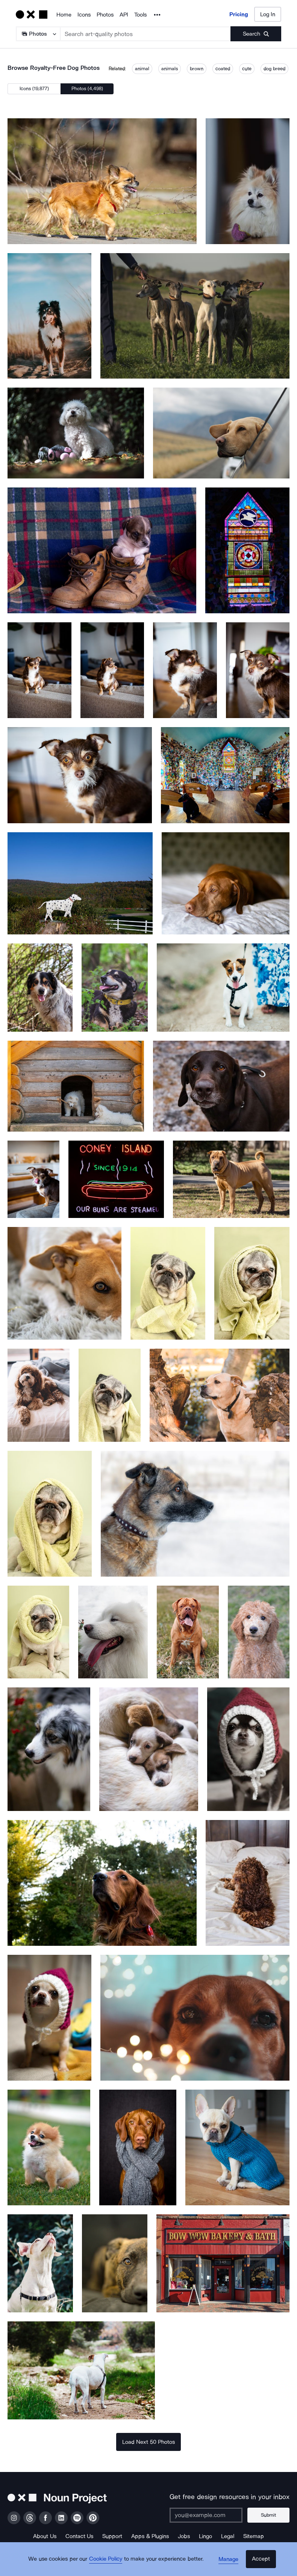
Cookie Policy (108, 2562)
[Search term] (145, 33)
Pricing (238, 14)
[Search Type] (38, 33)
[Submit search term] (255, 33)
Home (63, 14)
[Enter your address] (208, 2515)
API (124, 14)
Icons (84, 14)
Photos (105, 14)
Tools (140, 14)
